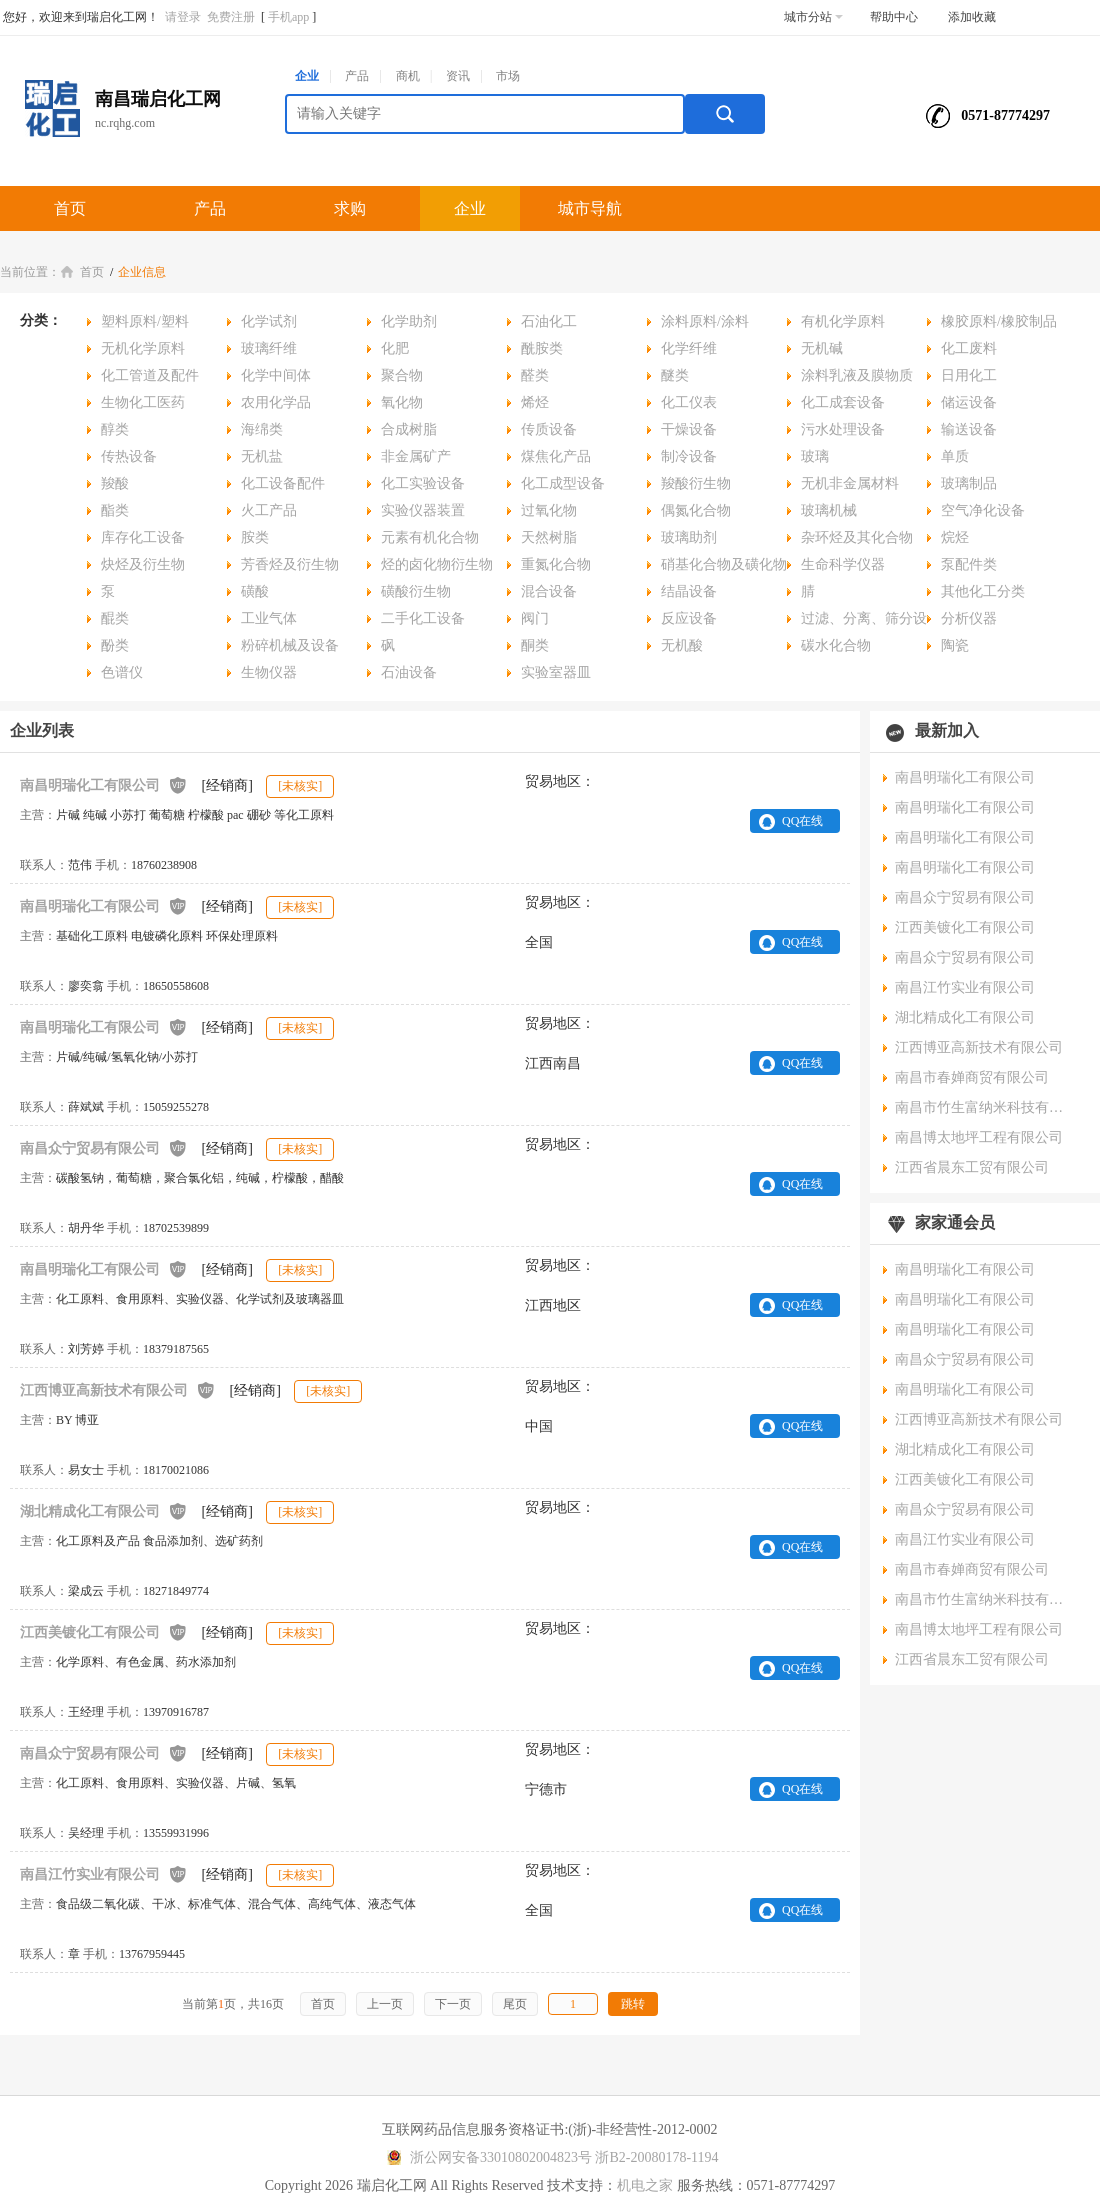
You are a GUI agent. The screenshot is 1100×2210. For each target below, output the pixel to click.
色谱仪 (122, 672)
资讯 (458, 76)
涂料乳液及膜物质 (857, 375)
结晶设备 (689, 591)
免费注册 (231, 17)
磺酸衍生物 (416, 591)
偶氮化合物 (696, 510)
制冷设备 (689, 456)
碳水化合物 (836, 645)
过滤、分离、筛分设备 (857, 621)
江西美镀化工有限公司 (104, 1631)
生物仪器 (269, 672)
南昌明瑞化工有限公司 (104, 784)
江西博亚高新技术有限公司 (118, 1389)
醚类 (675, 375)
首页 (70, 208)
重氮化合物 (556, 564)
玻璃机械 (829, 510)
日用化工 (969, 375)
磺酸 (255, 591)
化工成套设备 (843, 402)
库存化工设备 (143, 537)
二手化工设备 (423, 618)
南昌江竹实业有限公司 (104, 1873)
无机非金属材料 (850, 483)
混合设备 (549, 591)
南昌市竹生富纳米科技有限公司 (985, 1107)
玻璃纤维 (269, 348)
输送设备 (969, 429)
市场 (508, 76)
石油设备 (409, 672)
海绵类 (262, 429)
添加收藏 (972, 17)
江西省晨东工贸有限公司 (972, 1167)
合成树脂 (409, 429)
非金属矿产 (416, 456)
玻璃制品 (969, 483)
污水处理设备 (843, 429)
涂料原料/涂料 (705, 321)
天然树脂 (549, 537)
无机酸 (682, 645)
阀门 (535, 618)
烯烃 (535, 402)
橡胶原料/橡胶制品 (999, 321)
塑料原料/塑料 (145, 321)
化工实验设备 (423, 483)
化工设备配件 (283, 483)
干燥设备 (689, 429)
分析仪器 (969, 618)
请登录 (183, 17)
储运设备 (969, 402)
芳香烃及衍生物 (290, 564)
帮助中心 (894, 17)
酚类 (115, 645)
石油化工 (549, 321)
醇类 (115, 429)
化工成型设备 (563, 483)
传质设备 (549, 429)
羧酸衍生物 (696, 483)
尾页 (515, 2004)
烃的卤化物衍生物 (437, 564)
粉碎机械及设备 (290, 645)
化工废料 (969, 348)
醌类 (115, 618)
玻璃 (815, 456)
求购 (350, 208)
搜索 (725, 114)
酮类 (535, 645)
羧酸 (115, 483)
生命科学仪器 (843, 564)
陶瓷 (955, 645)
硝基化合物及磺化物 (724, 564)
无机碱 (822, 348)
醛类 (535, 375)
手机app (288, 17)
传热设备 (129, 456)
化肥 (395, 348)
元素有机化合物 (430, 537)
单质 (955, 456)
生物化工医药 (143, 402)
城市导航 (590, 208)
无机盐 (262, 456)
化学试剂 (269, 321)
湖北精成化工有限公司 (104, 1510)
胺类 (255, 537)
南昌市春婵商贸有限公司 (972, 1077)
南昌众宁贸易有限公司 (104, 1147)
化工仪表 (689, 402)
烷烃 (955, 537)
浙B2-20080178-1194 (656, 2157)
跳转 (633, 2004)
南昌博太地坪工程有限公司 (979, 1137)
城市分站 (813, 17)
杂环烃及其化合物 (857, 537)
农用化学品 (276, 402)
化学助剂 (409, 321)
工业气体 (269, 618)
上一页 (385, 2004)
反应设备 (689, 618)
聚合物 (402, 375)
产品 (357, 76)
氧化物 (402, 402)
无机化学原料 (143, 348)
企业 (307, 76)
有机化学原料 (843, 321)
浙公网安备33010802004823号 (486, 2157)
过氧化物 (549, 510)
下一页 (453, 2004)
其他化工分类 (983, 591)
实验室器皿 (556, 672)
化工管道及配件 (150, 375)
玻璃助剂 (689, 537)
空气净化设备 (983, 510)
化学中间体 (276, 375)
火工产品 (269, 510)
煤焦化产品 (556, 456)
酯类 (115, 510)
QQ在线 (802, 821)
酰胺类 (542, 348)
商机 (408, 76)
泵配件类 (969, 564)
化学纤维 (689, 348)
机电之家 (645, 2185)
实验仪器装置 (423, 510)
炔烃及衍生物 (143, 564)
